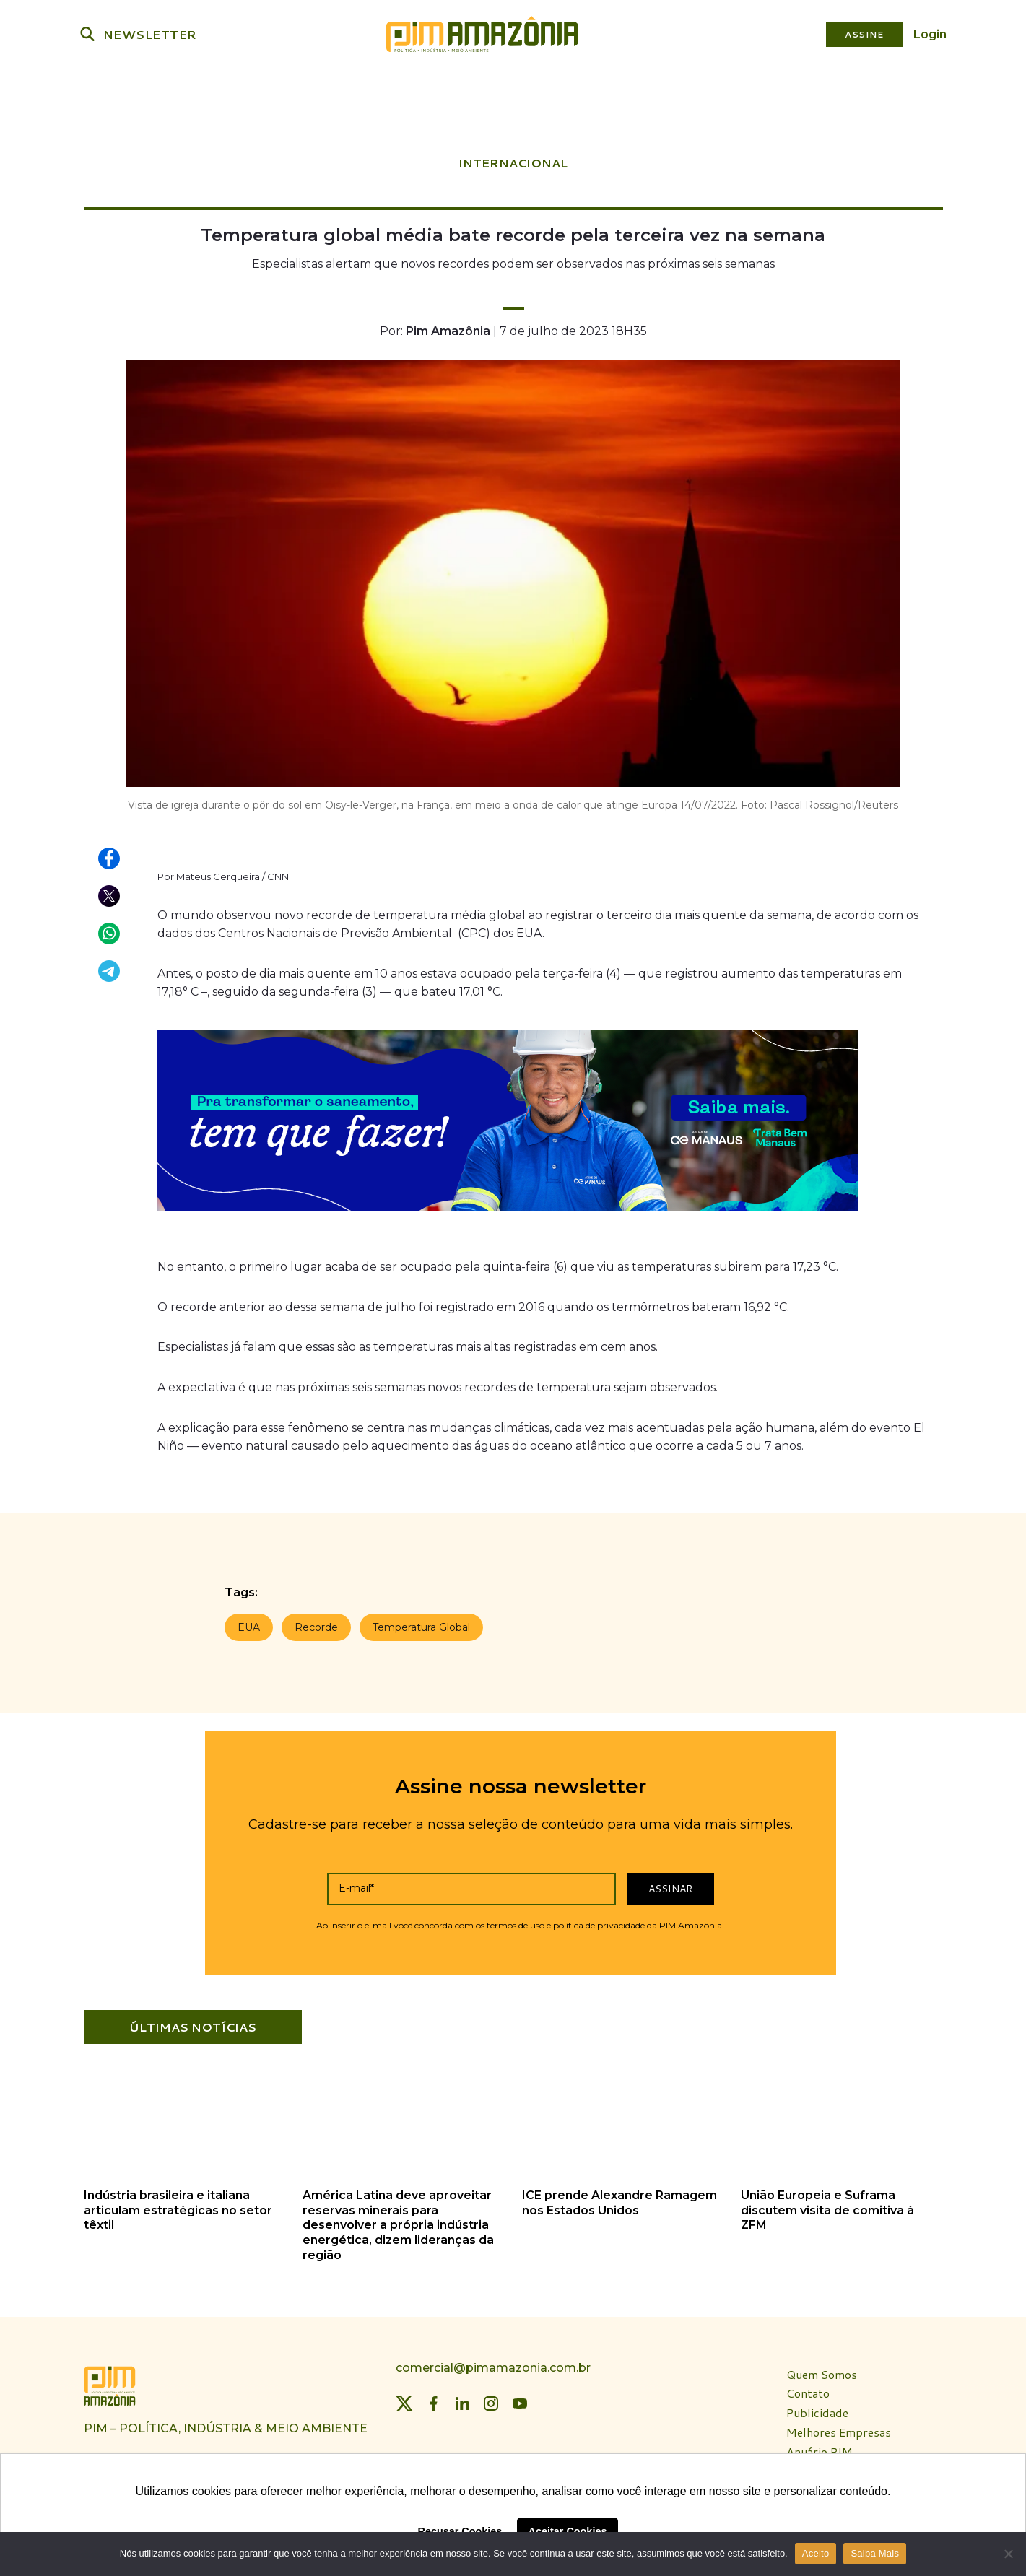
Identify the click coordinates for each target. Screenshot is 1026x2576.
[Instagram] (491, 2399)
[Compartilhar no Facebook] (109, 854)
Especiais (806, 90)
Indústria (283, 90)
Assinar (670, 1884)
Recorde (316, 1622)
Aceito (816, 2553)
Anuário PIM (819, 2447)
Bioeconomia (467, 90)
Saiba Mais (875, 2553)
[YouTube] (520, 2399)
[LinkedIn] (462, 2399)
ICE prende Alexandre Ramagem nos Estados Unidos (619, 2198)
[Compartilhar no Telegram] (109, 967)
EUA (249, 1622)
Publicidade (817, 2408)
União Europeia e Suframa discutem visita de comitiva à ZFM (827, 2206)
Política (215, 90)
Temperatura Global (421, 1622)
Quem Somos (821, 2370)
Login (930, 34)
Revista (739, 90)
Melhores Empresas (838, 2428)
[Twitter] (404, 2399)
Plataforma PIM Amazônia (610, 90)
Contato (808, 2389)
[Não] (1008, 2553)
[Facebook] (433, 2399)
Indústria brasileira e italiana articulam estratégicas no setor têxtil (178, 2206)
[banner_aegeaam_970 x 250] (507, 1210)
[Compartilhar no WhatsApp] (109, 929)
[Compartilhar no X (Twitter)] (109, 892)
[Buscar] (87, 34)
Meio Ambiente (371, 90)
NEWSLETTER (150, 34)
